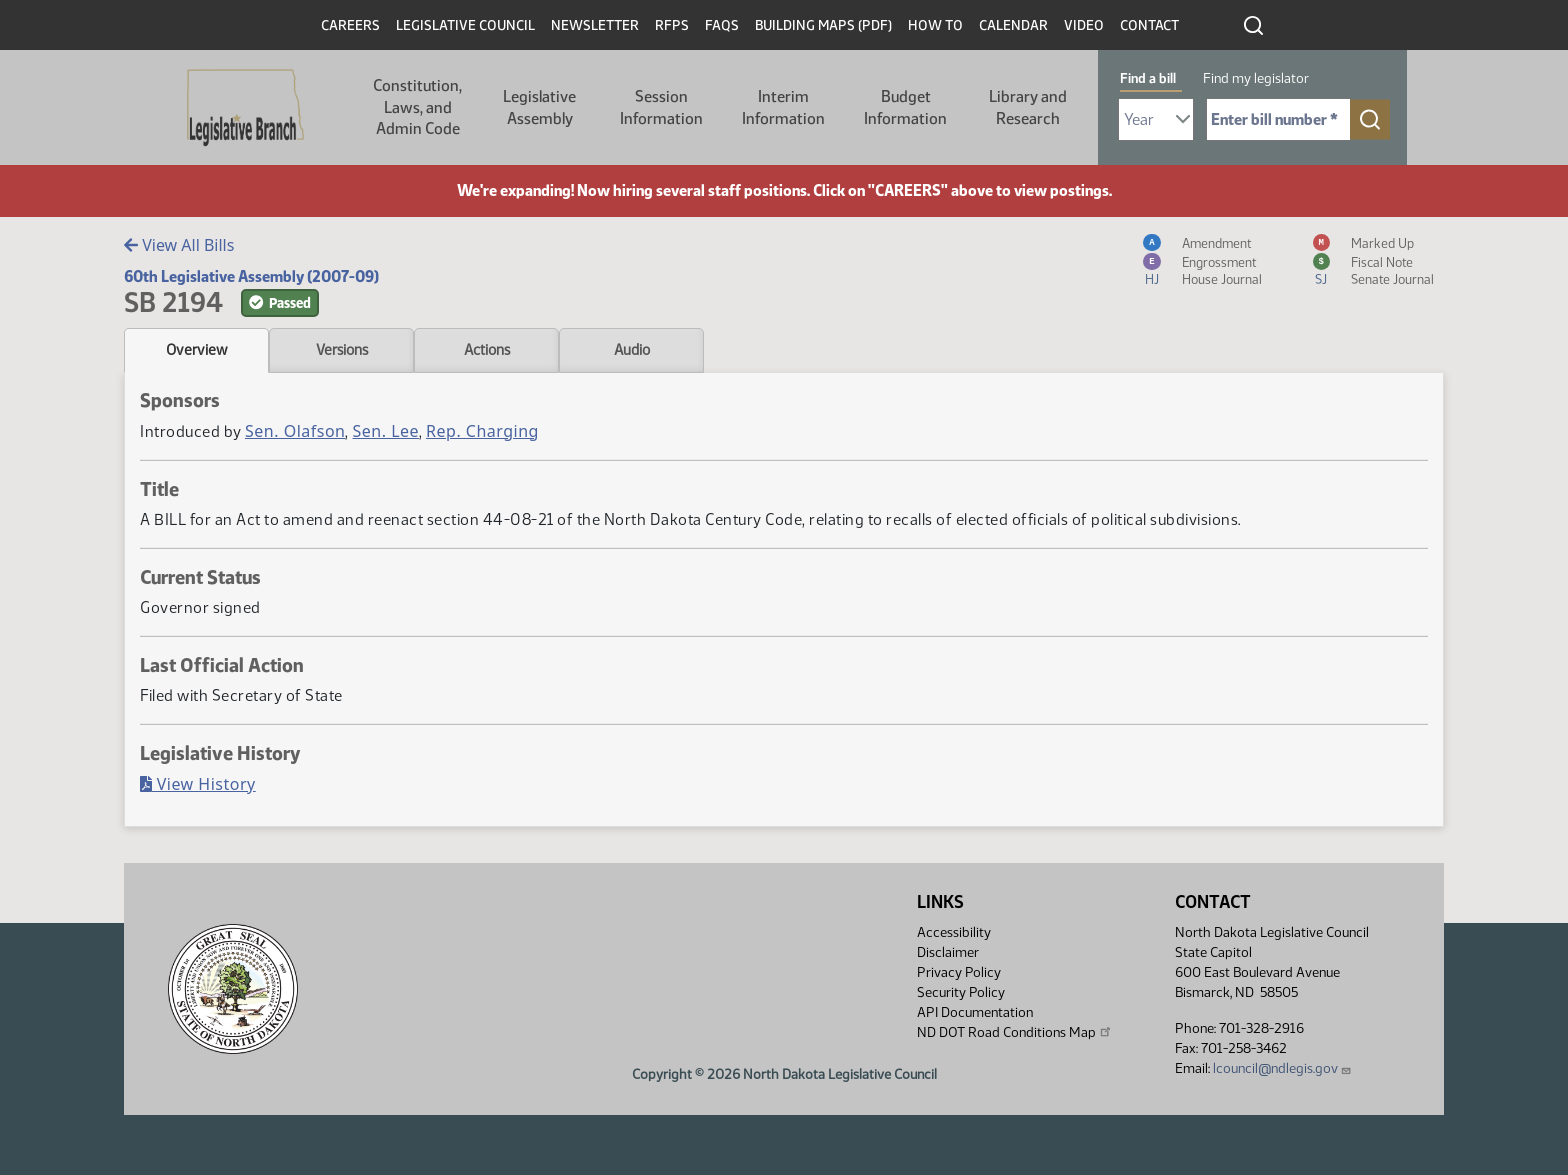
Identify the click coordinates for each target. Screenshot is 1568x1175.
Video (1084, 25)
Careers (350, 25)
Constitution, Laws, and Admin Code (417, 107)
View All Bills (179, 245)
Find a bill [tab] (1148, 78)
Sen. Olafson (295, 431)
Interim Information (783, 107)
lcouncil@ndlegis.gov (1282, 1068)
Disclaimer (948, 952)
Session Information (661, 107)
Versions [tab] (342, 350)
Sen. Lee (385, 431)
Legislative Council (465, 25)
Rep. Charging (482, 431)
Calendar (1013, 25)
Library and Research (1028, 107)
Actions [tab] (487, 350)
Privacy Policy (959, 972)
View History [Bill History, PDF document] (198, 784)
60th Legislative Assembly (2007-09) (251, 276)
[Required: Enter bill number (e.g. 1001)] (1278, 119)
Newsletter (595, 25)
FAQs (722, 25)
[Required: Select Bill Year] (1156, 119)
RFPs (672, 25)
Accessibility (954, 932)
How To (935, 25)
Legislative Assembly (539, 107)
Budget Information (905, 107)
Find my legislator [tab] (1256, 78)
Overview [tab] (196, 350)
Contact (1149, 25)
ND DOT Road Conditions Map (1015, 1032)
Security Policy (961, 992)
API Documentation (975, 1012)
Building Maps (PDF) (823, 25)
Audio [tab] (632, 350)
